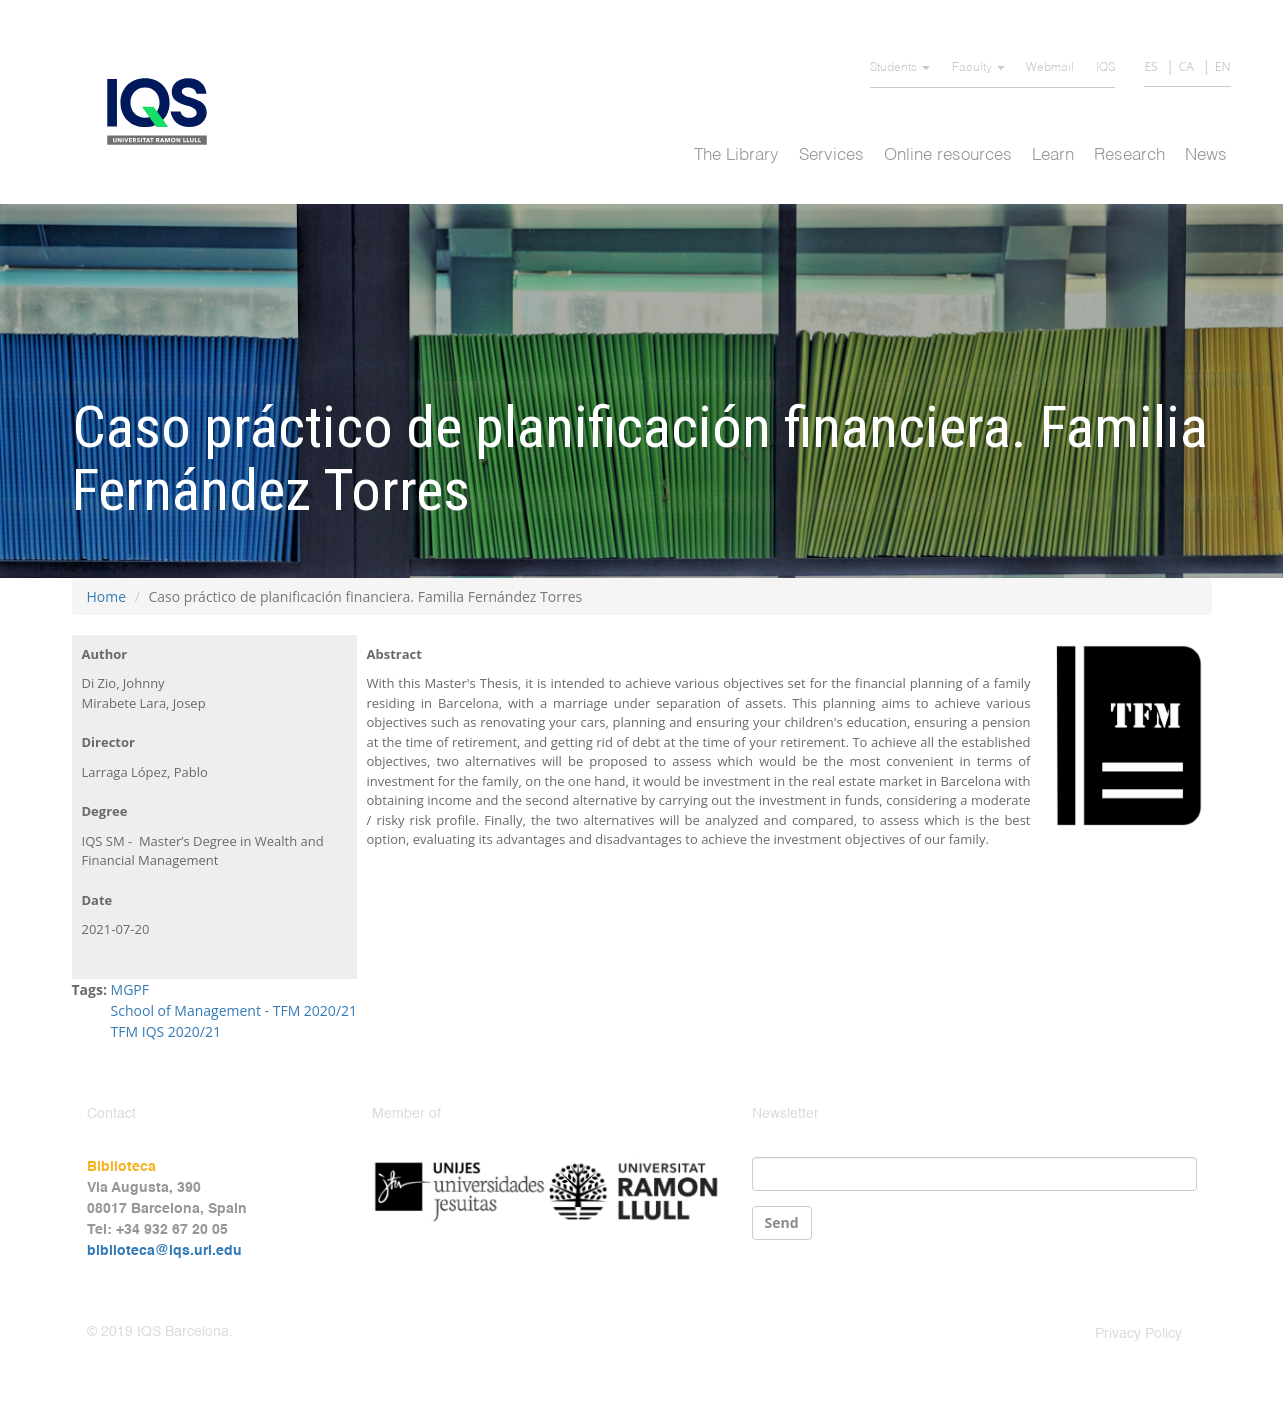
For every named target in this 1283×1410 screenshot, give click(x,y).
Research (1129, 155)
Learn (1053, 155)
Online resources (948, 155)
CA (1186, 66)
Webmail (1050, 68)
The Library (736, 155)
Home (107, 596)
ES (1150, 66)
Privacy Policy (1138, 1334)
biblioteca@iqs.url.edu (164, 1251)
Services (831, 155)
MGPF (130, 989)
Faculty (978, 68)
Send (782, 1222)
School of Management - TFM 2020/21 (234, 1010)
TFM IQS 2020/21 (166, 1031)
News (1206, 155)
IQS (1105, 68)
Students (900, 68)
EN (1223, 66)
